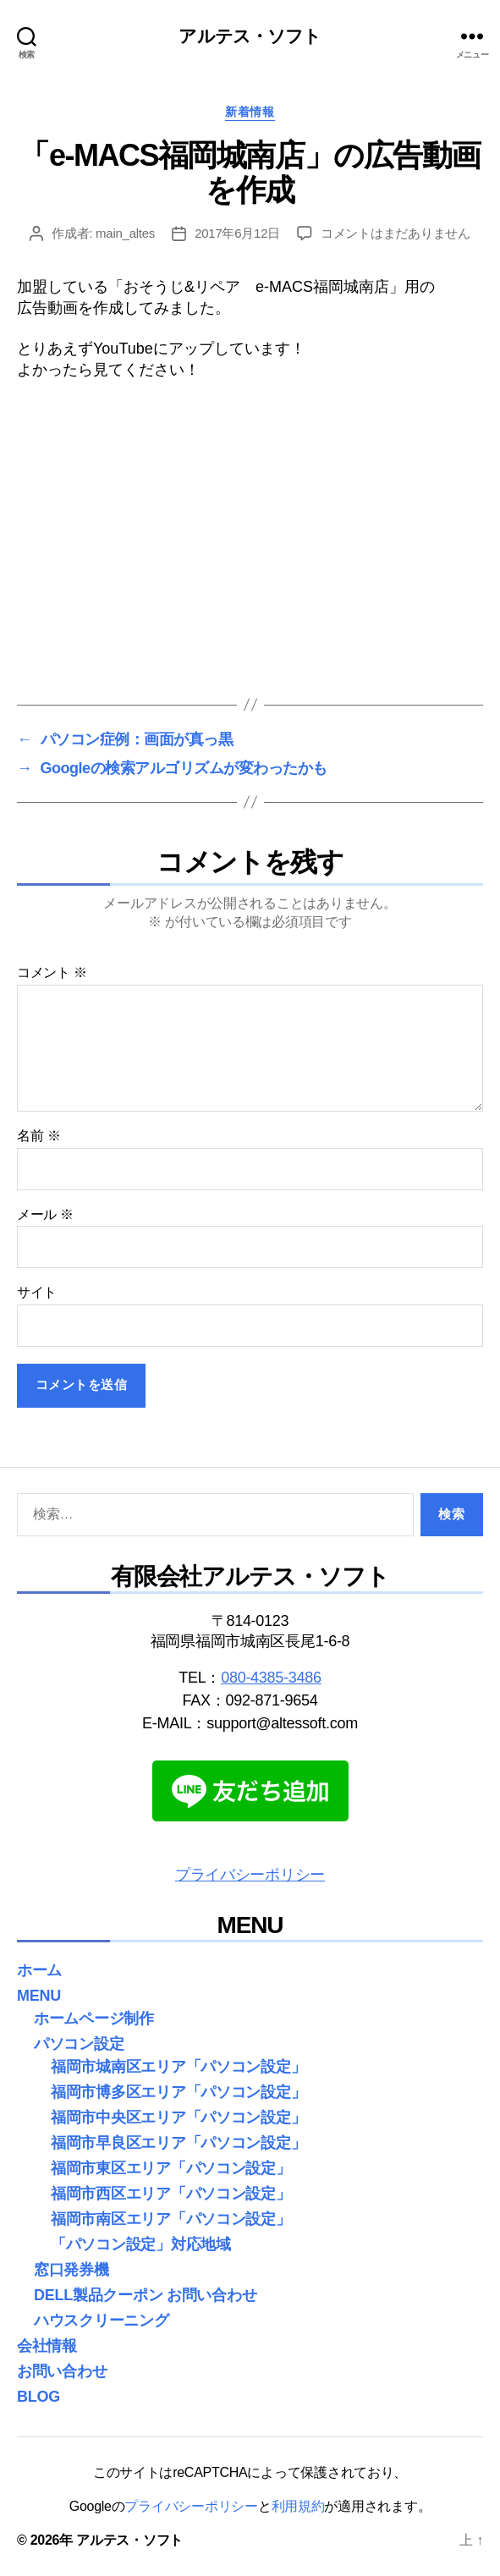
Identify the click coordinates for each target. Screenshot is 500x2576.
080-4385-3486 (271, 1677)
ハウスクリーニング (101, 2320)
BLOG (38, 2396)
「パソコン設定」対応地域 (141, 2244)
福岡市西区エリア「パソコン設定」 (171, 2193)
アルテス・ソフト (250, 36)
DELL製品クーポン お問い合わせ (145, 2295)
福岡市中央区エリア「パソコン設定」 (178, 2117)
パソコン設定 (79, 2043)
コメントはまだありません (395, 233)
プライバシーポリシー (250, 1874)
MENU (39, 1995)
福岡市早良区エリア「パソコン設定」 (178, 2142)
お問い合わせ (62, 2371)
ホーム (39, 1970)
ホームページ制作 (94, 2018)
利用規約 (298, 2506)
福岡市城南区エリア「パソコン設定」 (178, 2066)
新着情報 (249, 111)
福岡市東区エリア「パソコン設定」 (171, 2168)
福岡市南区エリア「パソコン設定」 (171, 2219)
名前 (38, 1136)
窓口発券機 (71, 2269)
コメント (52, 972)
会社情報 (47, 2345)
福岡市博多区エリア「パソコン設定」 (178, 2092)
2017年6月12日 (237, 233)
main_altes (125, 233)
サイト (37, 1292)
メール (45, 1214)
